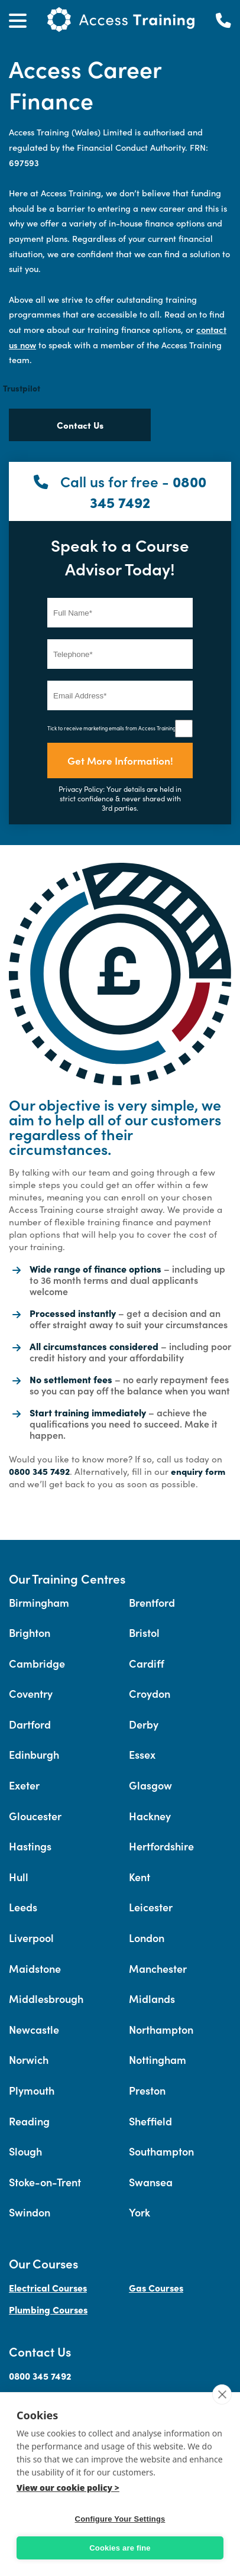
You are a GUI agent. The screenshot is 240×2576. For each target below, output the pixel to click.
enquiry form (198, 1471)
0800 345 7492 (148, 491)
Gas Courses (156, 2287)
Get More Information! (120, 760)
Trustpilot (21, 388)
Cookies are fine (120, 2547)
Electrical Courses (48, 2287)
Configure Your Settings (120, 2518)
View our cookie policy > (68, 2487)
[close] (222, 2394)
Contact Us (80, 425)
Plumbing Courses (48, 2309)
